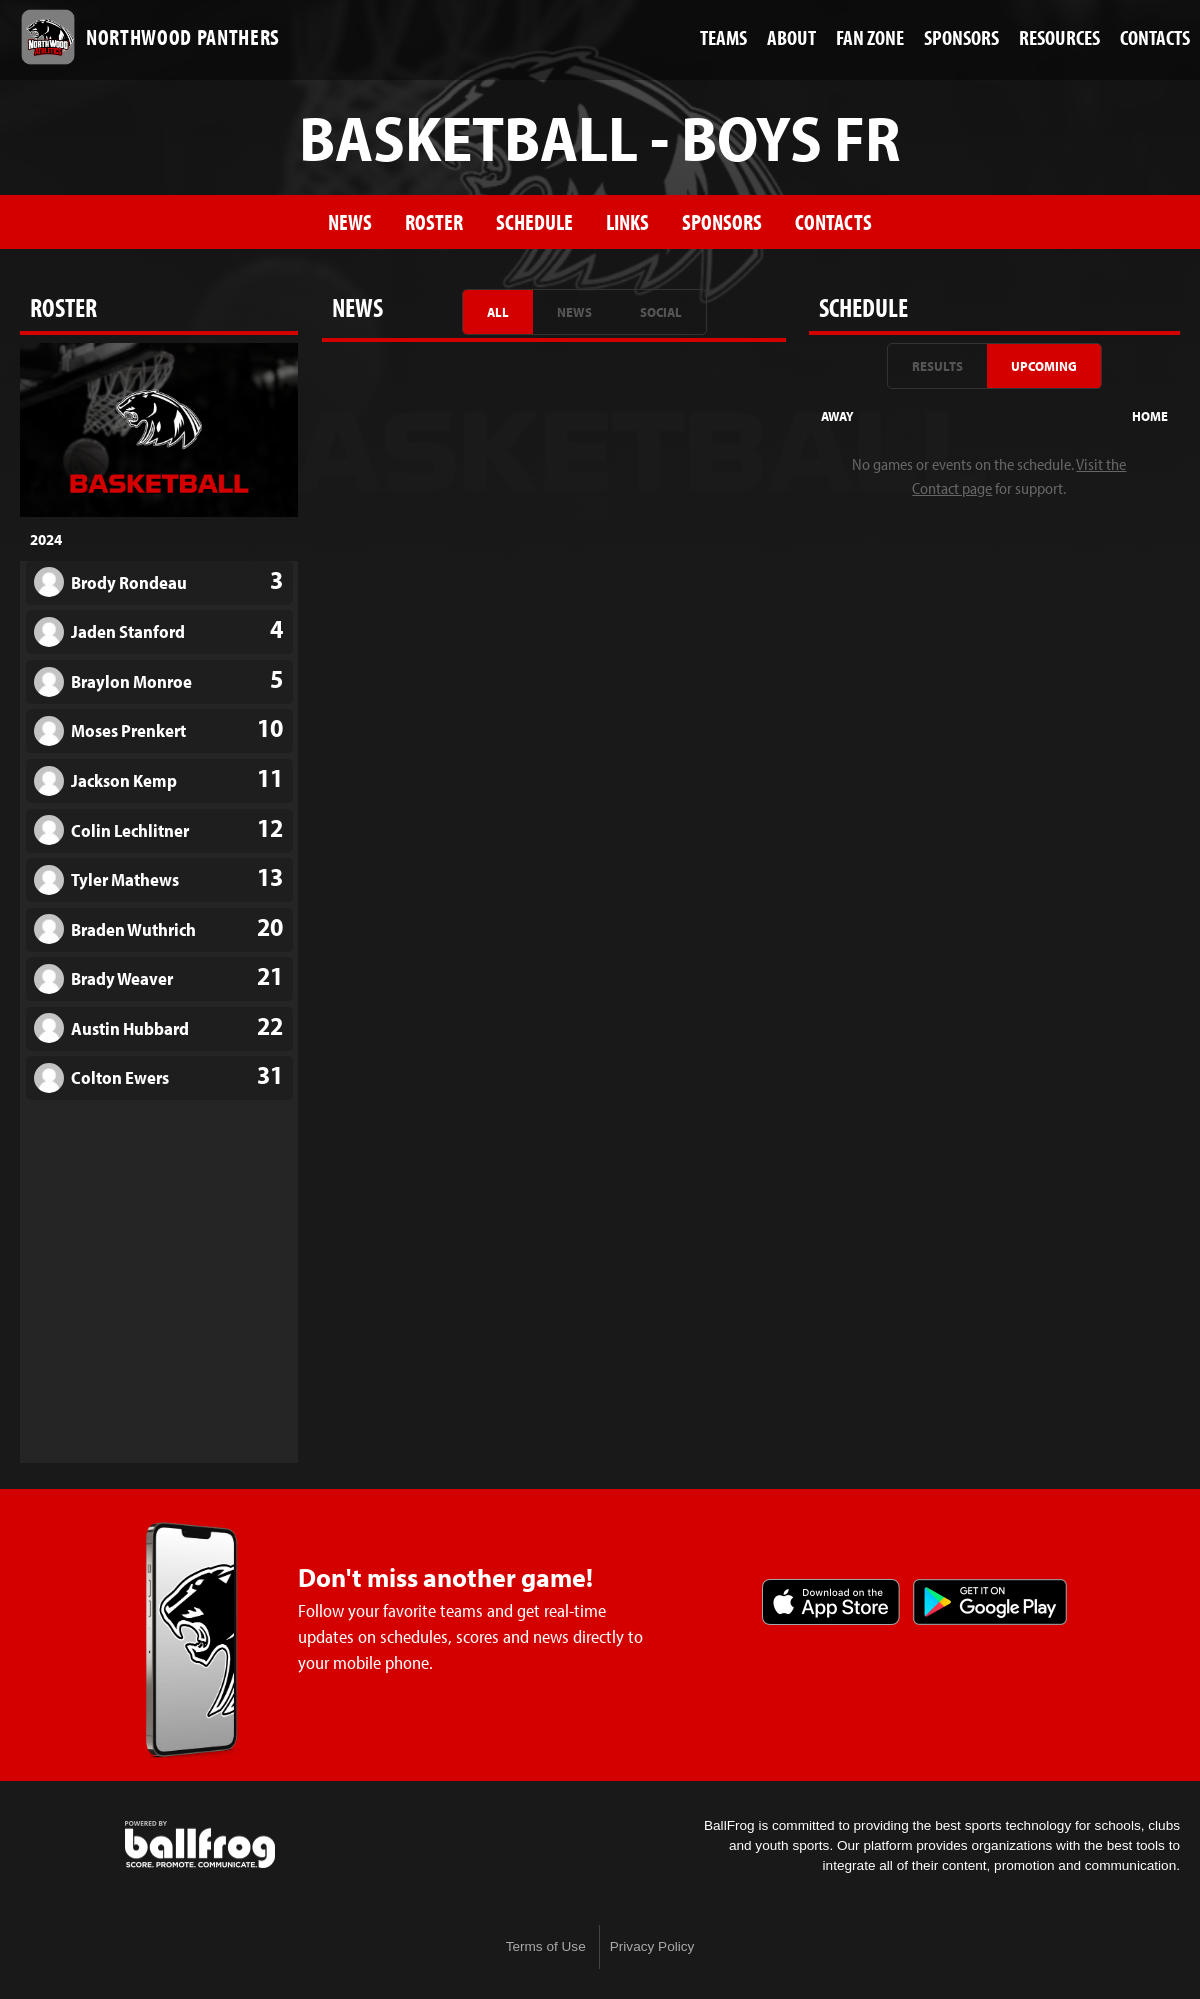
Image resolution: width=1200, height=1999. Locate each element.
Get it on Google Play (990, 1602)
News (350, 221)
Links (627, 221)
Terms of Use (546, 1946)
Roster (434, 221)
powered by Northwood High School (200, 1845)
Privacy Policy (652, 1946)
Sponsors (722, 221)
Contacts (833, 221)
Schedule (534, 221)
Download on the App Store (831, 1602)
